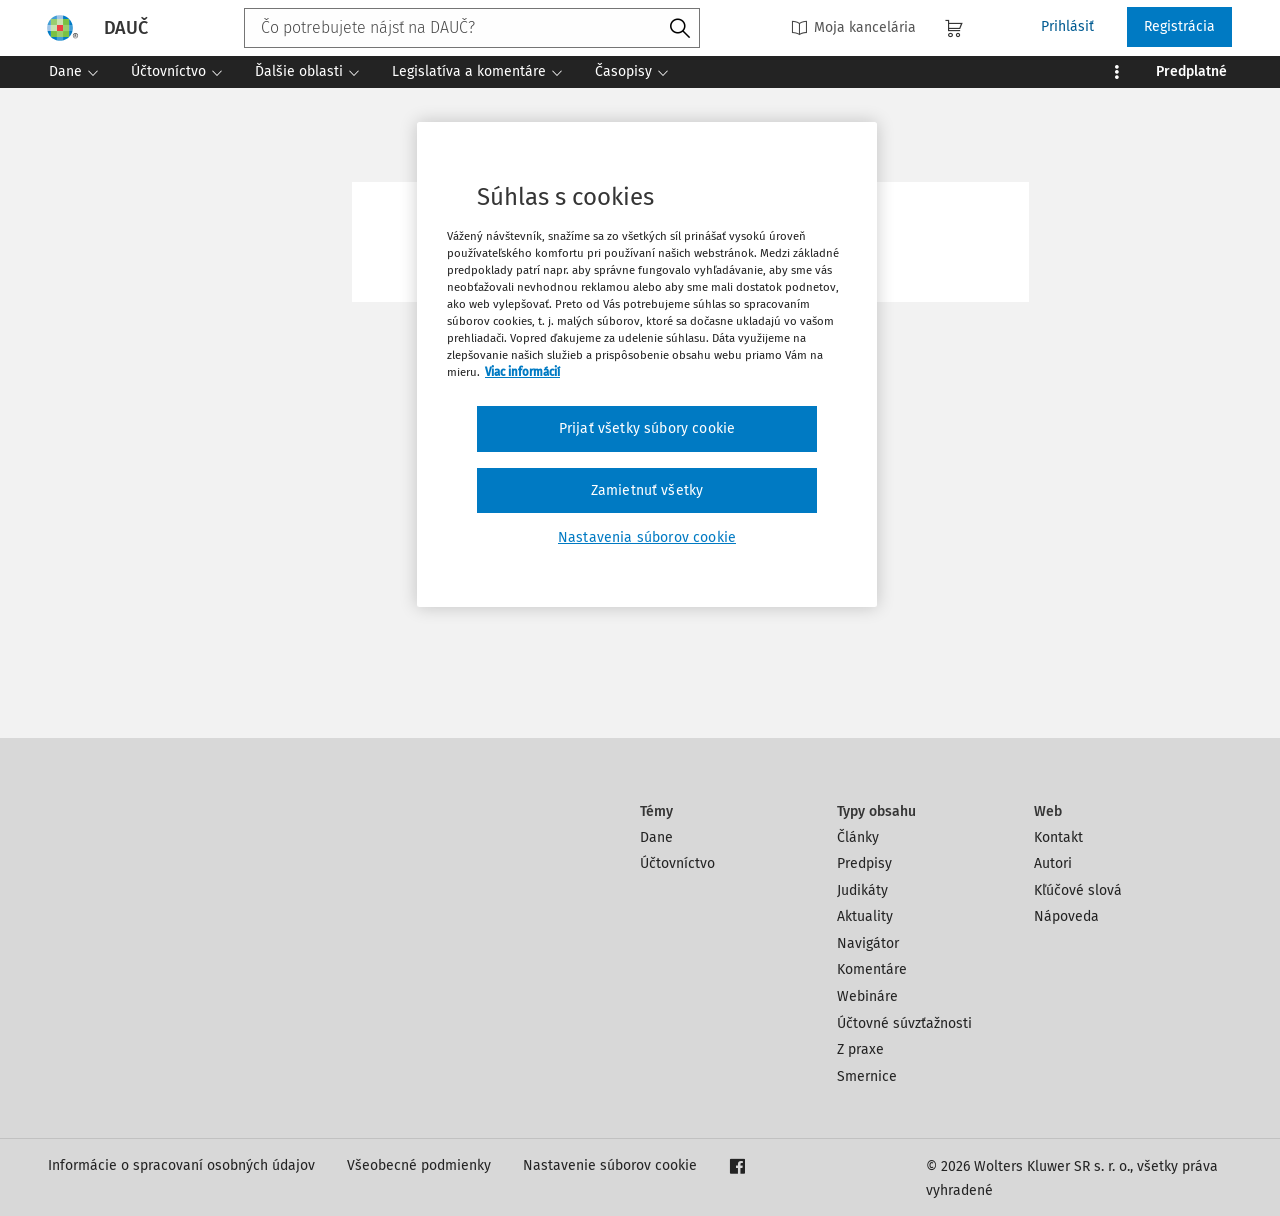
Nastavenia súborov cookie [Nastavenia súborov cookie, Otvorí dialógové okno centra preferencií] (647, 537)
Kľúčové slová (1078, 890)
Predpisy (864, 863)
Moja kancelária (853, 27)
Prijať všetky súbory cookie (647, 428)
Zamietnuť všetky (647, 490)
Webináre (867, 996)
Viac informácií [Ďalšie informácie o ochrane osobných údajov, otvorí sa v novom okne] (522, 372)
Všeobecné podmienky (419, 1165)
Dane (656, 837)
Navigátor (868, 943)
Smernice (867, 1076)
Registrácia (1179, 26)
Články (858, 837)
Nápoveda (1066, 916)
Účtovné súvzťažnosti (904, 1023)
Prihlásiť (1067, 26)
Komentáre (872, 969)
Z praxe (860, 1049)
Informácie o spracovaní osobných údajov (181, 1165)
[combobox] (472, 28)
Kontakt (1058, 837)
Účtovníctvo (677, 863)
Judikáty (862, 890)
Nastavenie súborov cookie (610, 1165)
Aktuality (865, 916)
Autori (1053, 863)
